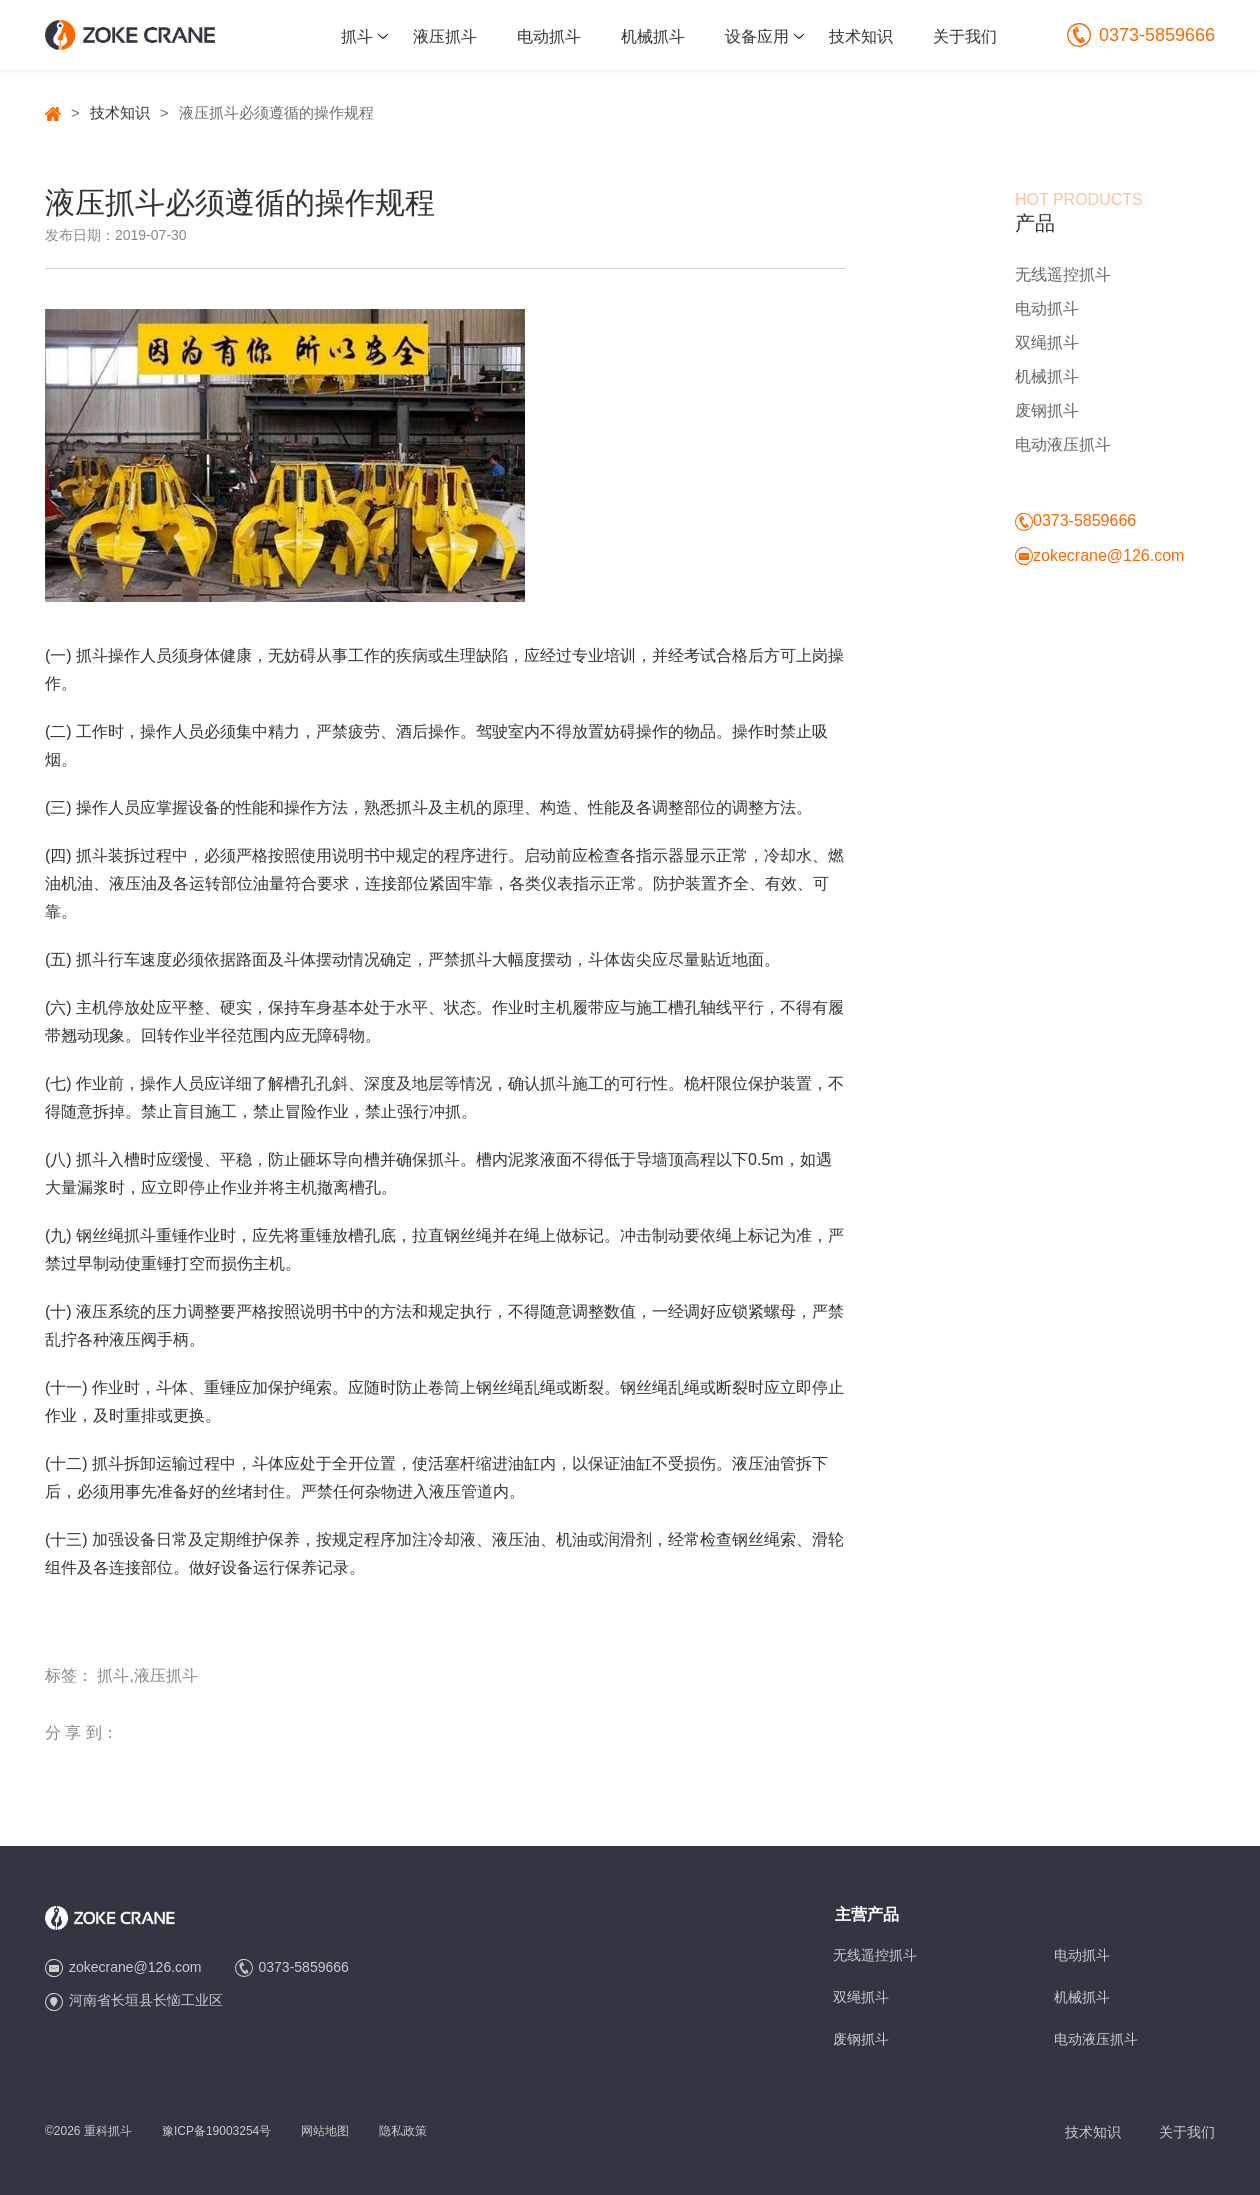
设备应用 (757, 36)
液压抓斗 (445, 36)
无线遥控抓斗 (1063, 274)
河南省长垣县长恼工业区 (146, 2000)
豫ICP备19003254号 (216, 2131)
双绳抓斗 (1047, 342)
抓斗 (357, 36)
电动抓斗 (549, 36)
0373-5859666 (1141, 35)
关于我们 (965, 36)
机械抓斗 (653, 36)
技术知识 (861, 36)
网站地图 (325, 2131)
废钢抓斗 (1047, 410)
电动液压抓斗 (1063, 444)
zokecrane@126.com (1108, 555)
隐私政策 (403, 2131)
